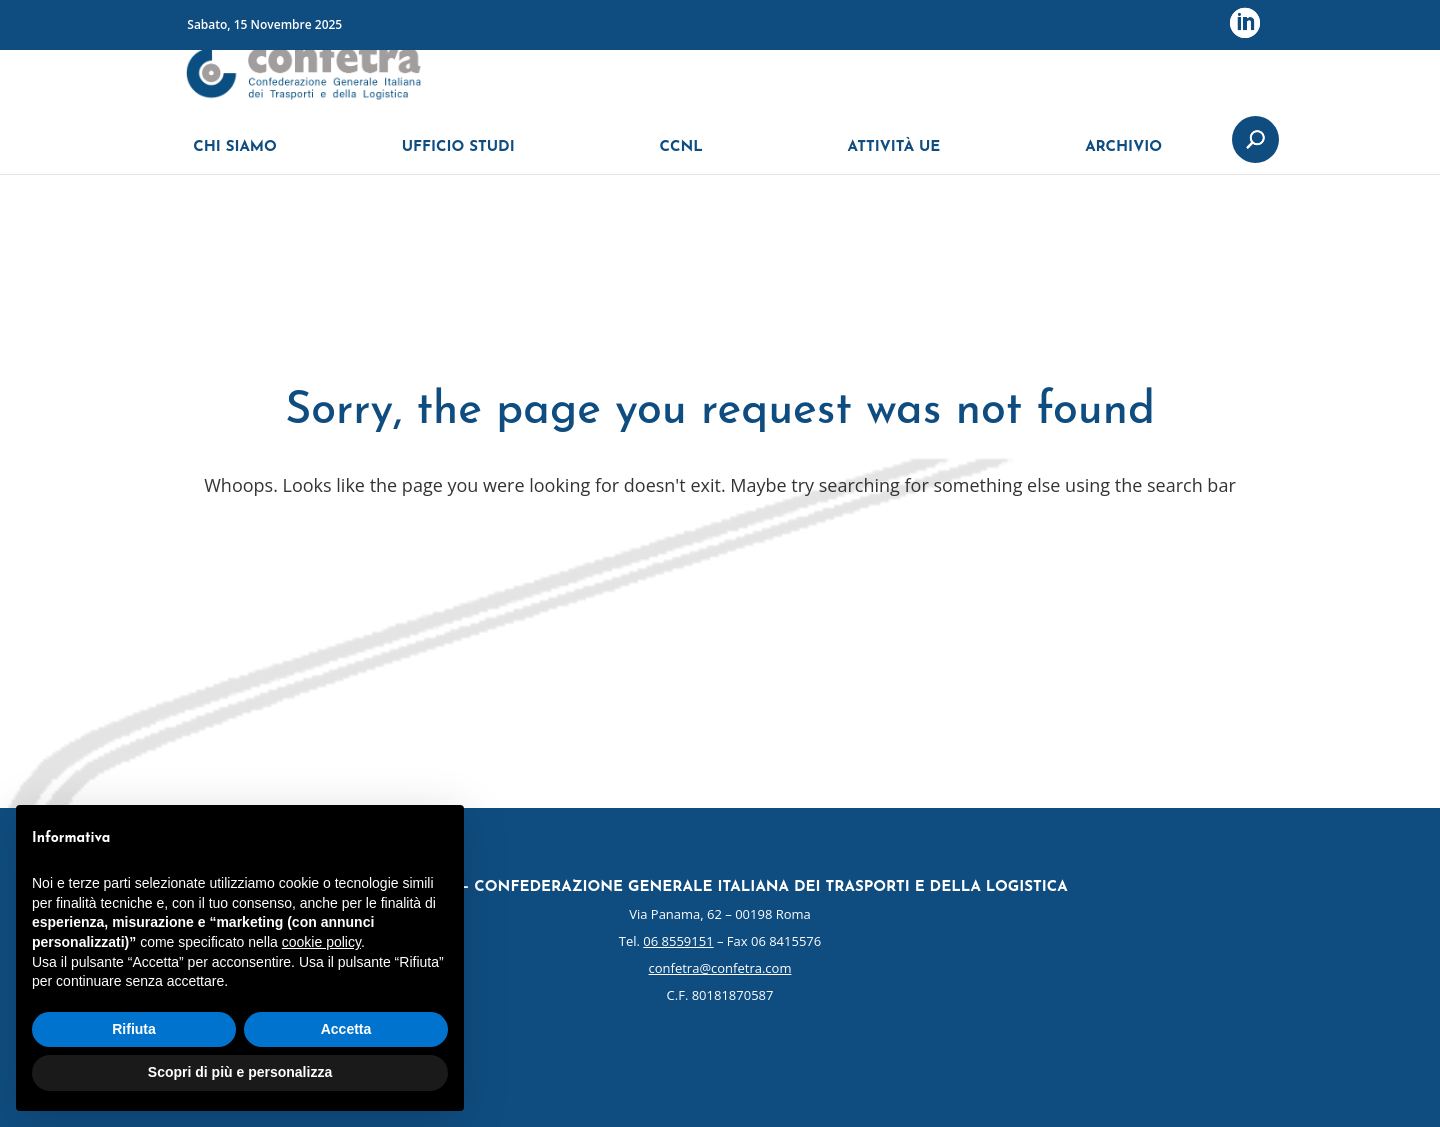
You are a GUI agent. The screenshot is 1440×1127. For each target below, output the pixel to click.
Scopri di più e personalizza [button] (240, 1072)
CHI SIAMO (235, 157)
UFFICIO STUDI (458, 157)
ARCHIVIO (1123, 157)
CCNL (680, 157)
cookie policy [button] (321, 942)
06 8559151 (678, 941)
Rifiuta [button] (134, 1029)
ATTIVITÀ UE (894, 157)
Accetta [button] (346, 1029)
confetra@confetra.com (720, 968)
